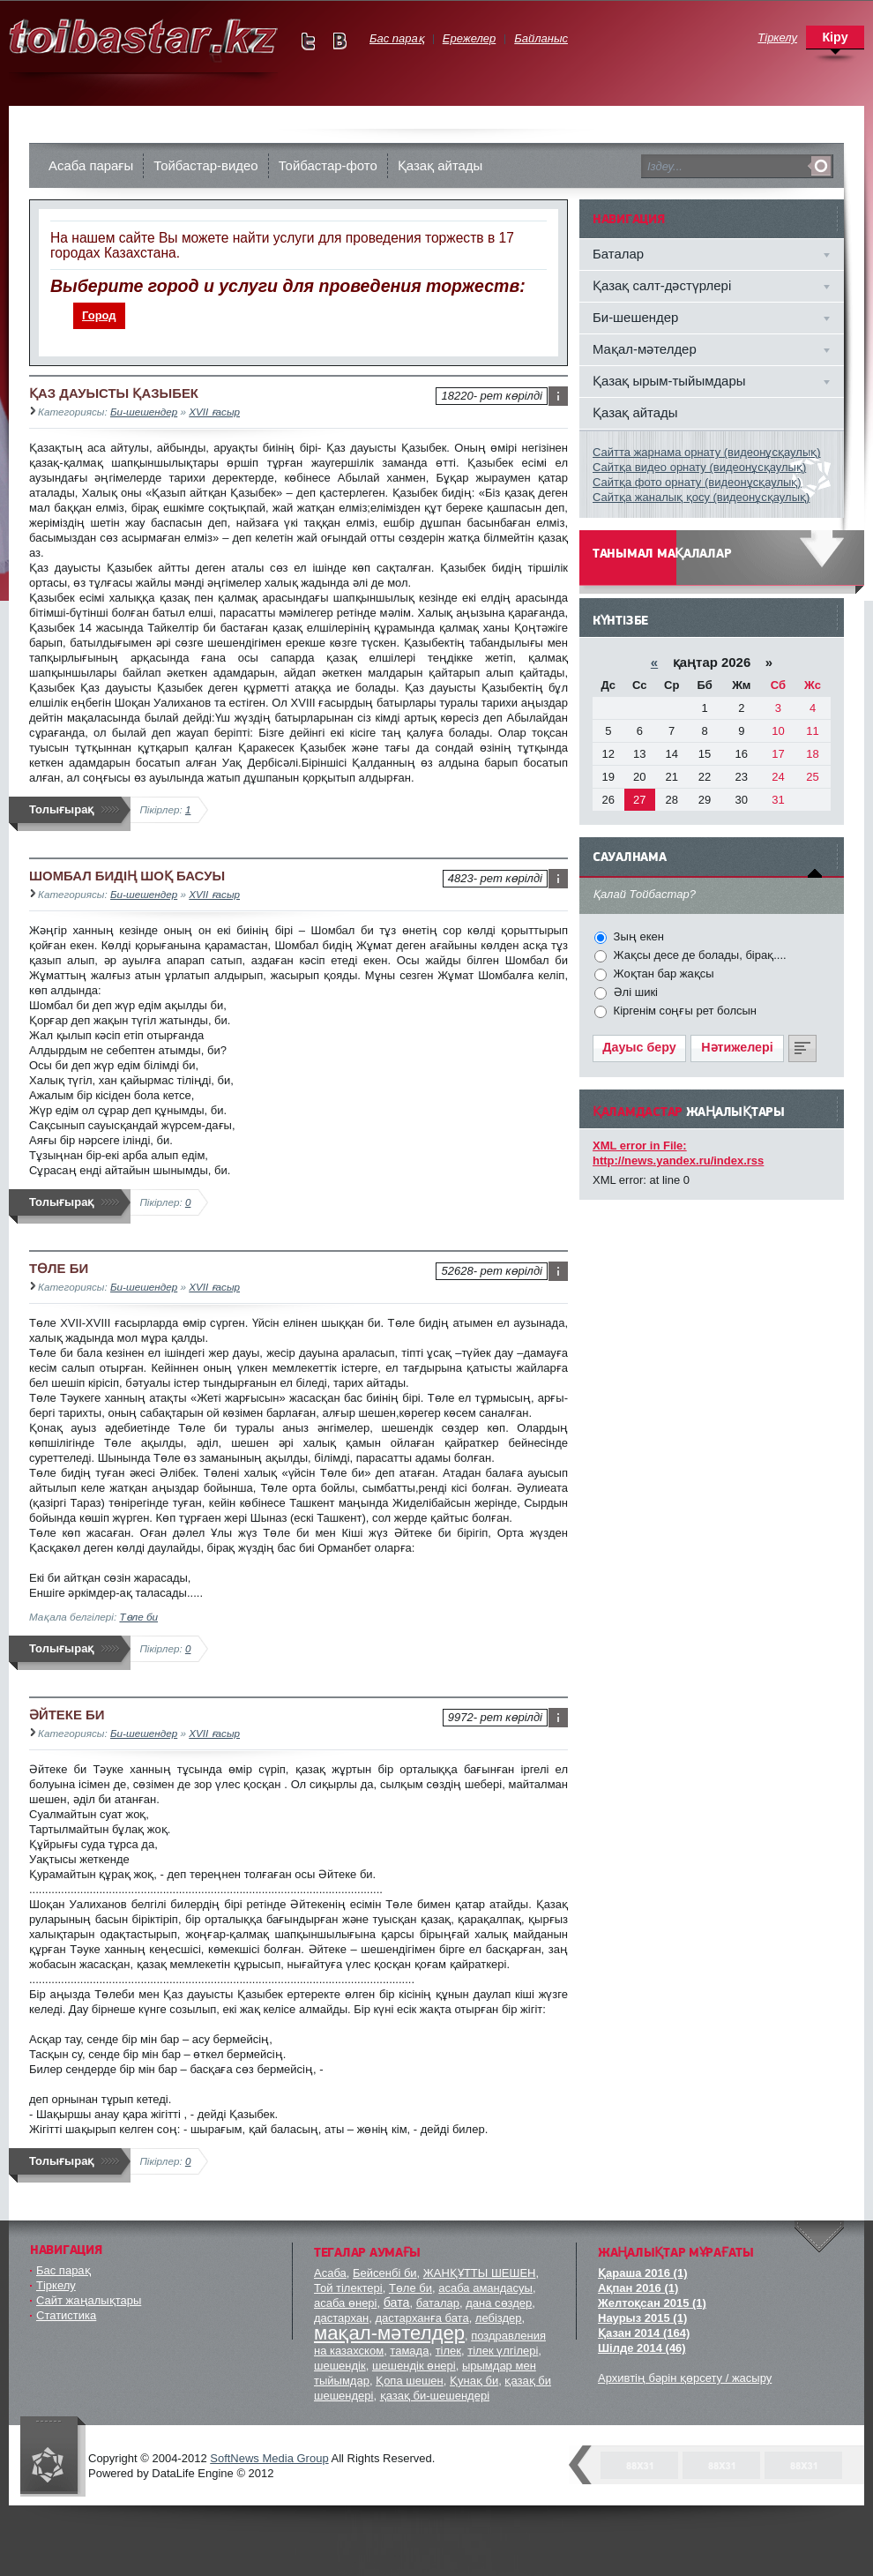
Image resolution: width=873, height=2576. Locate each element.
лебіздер (498, 2318)
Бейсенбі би (385, 2273)
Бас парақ (63, 2270)
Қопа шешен (410, 2380)
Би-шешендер (143, 411)
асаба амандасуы (485, 2288)
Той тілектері (348, 2288)
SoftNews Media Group (269, 2458)
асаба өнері (345, 2303)
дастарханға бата (421, 2318)
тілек (448, 2350)
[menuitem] (100, 316)
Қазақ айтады (440, 165)
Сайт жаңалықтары (88, 2300)
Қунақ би (474, 2380)
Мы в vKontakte (339, 41)
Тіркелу (56, 2285)
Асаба (330, 2273)
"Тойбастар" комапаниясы (53, 2456)
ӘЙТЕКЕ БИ (67, 1714)
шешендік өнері (414, 2365)
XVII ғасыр (214, 411)
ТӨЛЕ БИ (58, 1268)
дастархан (341, 2318)
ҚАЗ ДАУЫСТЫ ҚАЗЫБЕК (113, 393)
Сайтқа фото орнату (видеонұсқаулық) (697, 482)
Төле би (138, 1616)
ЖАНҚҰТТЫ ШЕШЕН (479, 2273)
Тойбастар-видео (205, 165)
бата (397, 2302)
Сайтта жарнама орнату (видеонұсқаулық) (707, 452)
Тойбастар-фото (328, 165)
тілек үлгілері (502, 2350)
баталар (437, 2303)
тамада (409, 2350)
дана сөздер (499, 2303)
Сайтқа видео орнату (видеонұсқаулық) (699, 467)
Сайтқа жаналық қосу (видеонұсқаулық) (701, 497)
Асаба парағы (90, 165)
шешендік (340, 2365)
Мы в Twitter (308, 41)
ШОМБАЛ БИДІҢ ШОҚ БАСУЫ (127, 875)
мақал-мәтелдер (389, 2333)
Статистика (66, 2315)
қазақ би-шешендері (434, 2395)
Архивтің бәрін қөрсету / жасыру (685, 2378)
